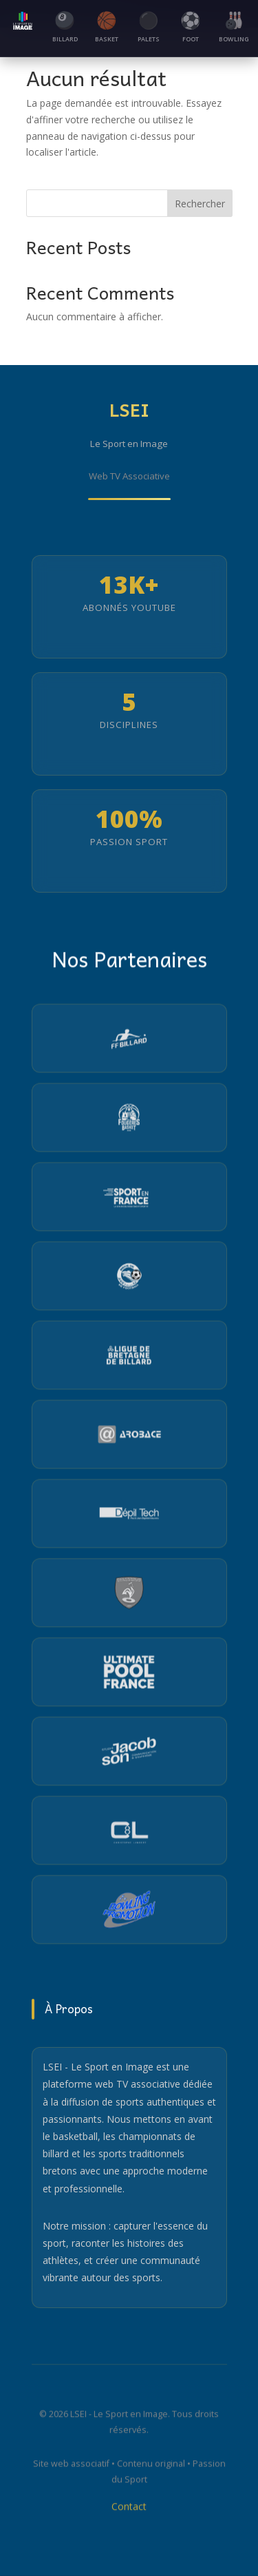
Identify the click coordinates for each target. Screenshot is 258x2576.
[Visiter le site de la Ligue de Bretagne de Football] (129, 1277)
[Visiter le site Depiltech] (129, 1515)
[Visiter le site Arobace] (129, 1436)
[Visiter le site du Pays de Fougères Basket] (129, 1119)
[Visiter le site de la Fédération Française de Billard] (129, 1040)
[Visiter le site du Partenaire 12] (129, 1911)
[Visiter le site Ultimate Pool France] (129, 1673)
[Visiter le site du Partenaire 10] (129, 1752)
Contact (129, 2508)
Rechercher (200, 203)
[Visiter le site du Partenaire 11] (129, 1832)
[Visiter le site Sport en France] (129, 1198)
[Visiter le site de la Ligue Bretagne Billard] (129, 1356)
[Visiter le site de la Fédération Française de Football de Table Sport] (129, 1594)
